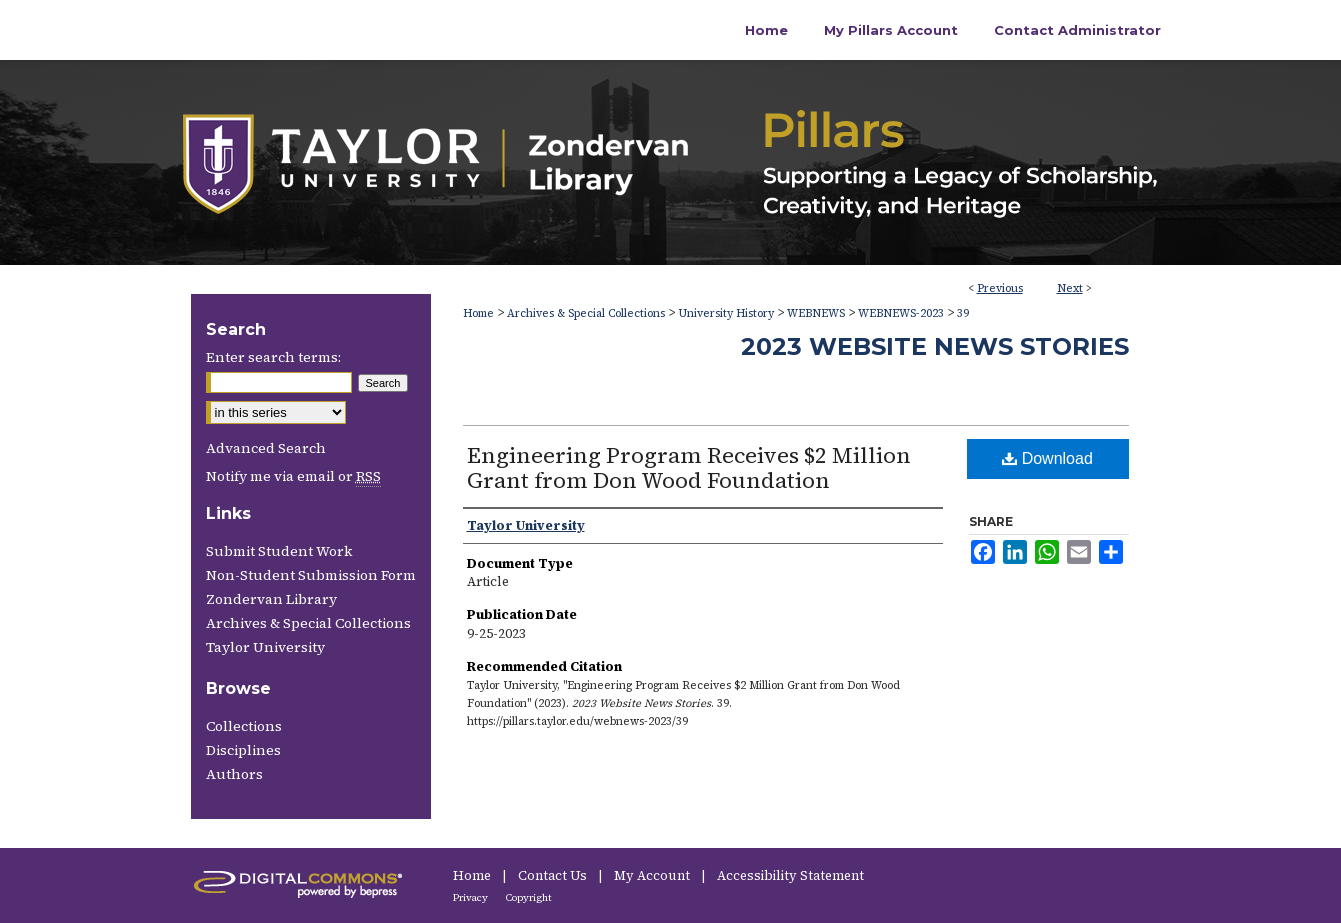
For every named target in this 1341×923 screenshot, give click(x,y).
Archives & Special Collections (586, 313)
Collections (244, 726)
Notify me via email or (293, 476)
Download (1047, 458)
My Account (653, 875)
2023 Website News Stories (935, 346)
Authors (234, 774)
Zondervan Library (271, 599)
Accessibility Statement (790, 875)
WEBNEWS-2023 (901, 313)
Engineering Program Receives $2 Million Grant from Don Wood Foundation (689, 467)
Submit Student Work (279, 551)
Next (1070, 288)
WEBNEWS (816, 313)
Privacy (471, 897)
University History (726, 313)
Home (478, 313)
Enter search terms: (273, 357)
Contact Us (554, 875)
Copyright (529, 897)
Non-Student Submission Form (311, 575)
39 (963, 313)
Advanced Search (266, 448)
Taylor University (265, 647)
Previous (1000, 288)
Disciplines (243, 750)
